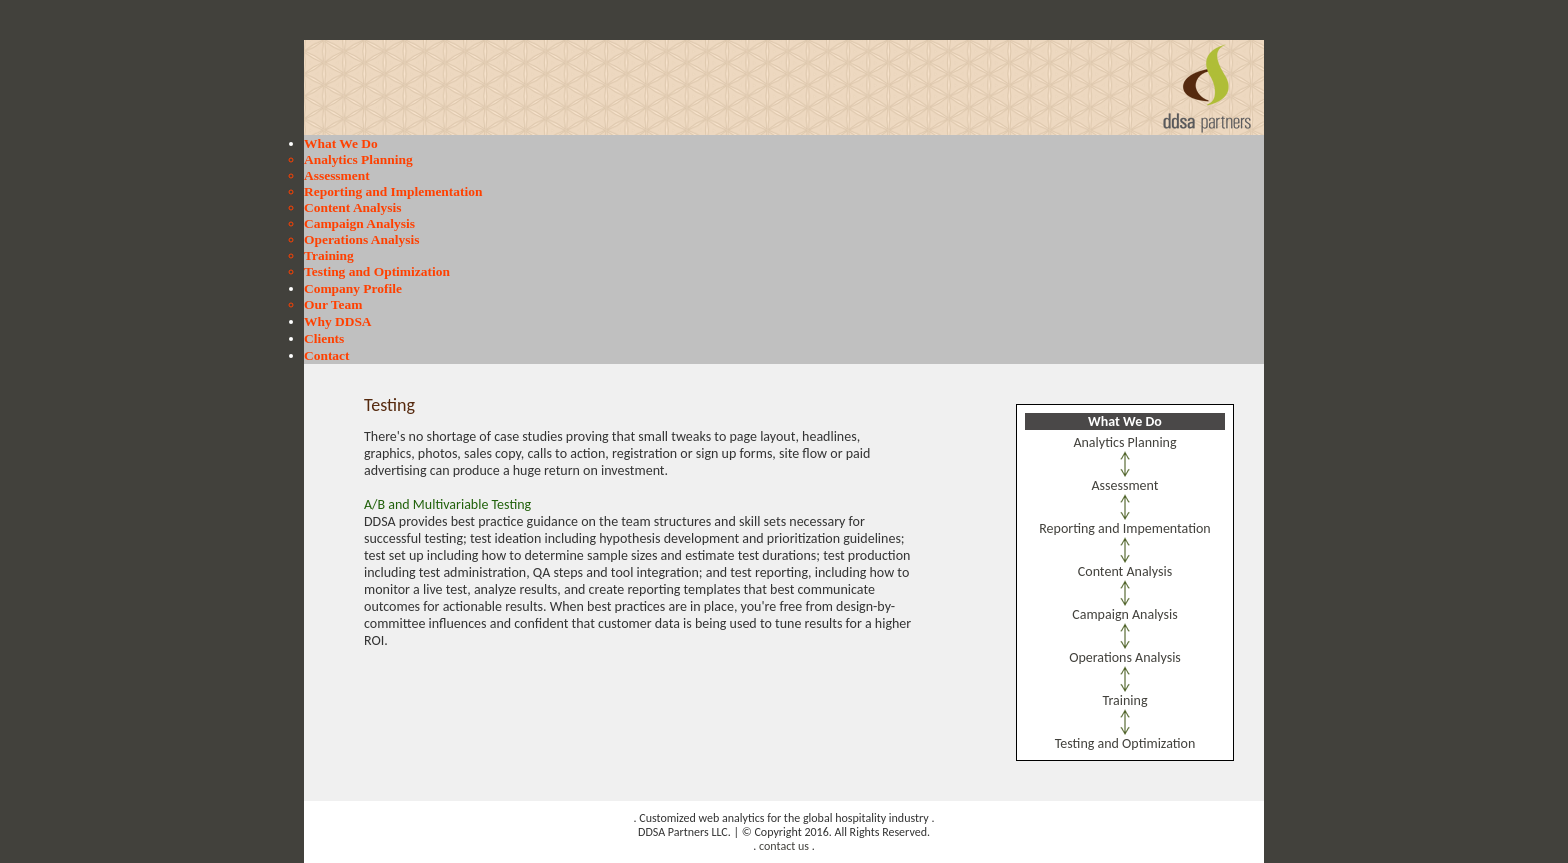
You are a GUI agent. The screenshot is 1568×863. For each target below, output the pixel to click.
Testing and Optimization (377, 271)
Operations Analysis (361, 239)
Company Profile (353, 288)
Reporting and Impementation (1124, 528)
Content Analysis (352, 207)
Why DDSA (338, 321)
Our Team (333, 304)
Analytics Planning (358, 159)
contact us (784, 846)
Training (329, 255)
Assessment (337, 175)
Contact (327, 355)
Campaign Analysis (359, 223)
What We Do (341, 143)
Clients (324, 338)
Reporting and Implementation (393, 191)
